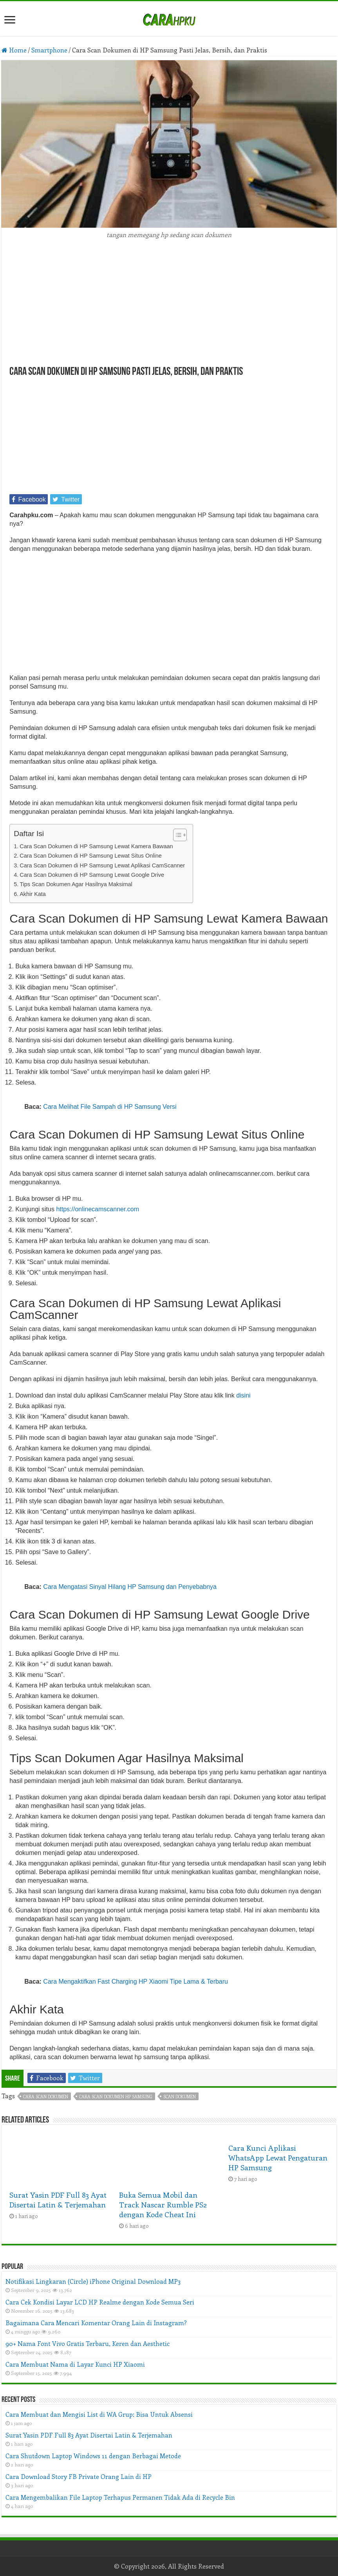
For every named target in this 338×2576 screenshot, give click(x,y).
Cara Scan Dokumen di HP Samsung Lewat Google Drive (92, 875)
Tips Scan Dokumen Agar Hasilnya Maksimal (76, 884)
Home (14, 50)
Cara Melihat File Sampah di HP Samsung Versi (109, 1106)
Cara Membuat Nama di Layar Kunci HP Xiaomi (75, 2364)
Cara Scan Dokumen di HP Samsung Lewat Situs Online (90, 856)
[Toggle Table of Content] (176, 835)
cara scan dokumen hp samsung (115, 2096)
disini (243, 1395)
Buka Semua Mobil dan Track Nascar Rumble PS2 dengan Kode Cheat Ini (163, 2204)
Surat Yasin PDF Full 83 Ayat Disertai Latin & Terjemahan (58, 2199)
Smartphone (49, 50)
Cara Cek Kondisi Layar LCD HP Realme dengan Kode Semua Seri (99, 2302)
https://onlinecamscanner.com (97, 1209)
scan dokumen (179, 2096)
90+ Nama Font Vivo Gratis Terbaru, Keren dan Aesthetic (87, 2343)
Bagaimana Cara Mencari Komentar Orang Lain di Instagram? (96, 2323)
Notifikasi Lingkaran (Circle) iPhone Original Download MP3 (93, 2281)
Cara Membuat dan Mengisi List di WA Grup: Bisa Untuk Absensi (99, 2414)
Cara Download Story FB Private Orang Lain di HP (78, 2476)
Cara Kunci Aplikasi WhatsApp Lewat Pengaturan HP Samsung (277, 2157)
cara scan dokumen (45, 2096)
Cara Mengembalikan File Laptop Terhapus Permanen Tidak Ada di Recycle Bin (120, 2497)
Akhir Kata (33, 894)
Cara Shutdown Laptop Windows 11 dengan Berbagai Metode (93, 2456)
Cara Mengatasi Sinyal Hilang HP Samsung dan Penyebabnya (130, 1586)
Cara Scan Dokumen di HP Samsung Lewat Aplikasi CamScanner (102, 865)
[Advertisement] (168, 308)
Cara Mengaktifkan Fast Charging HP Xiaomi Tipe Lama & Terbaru (135, 1981)
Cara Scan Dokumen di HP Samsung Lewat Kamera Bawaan (96, 846)
